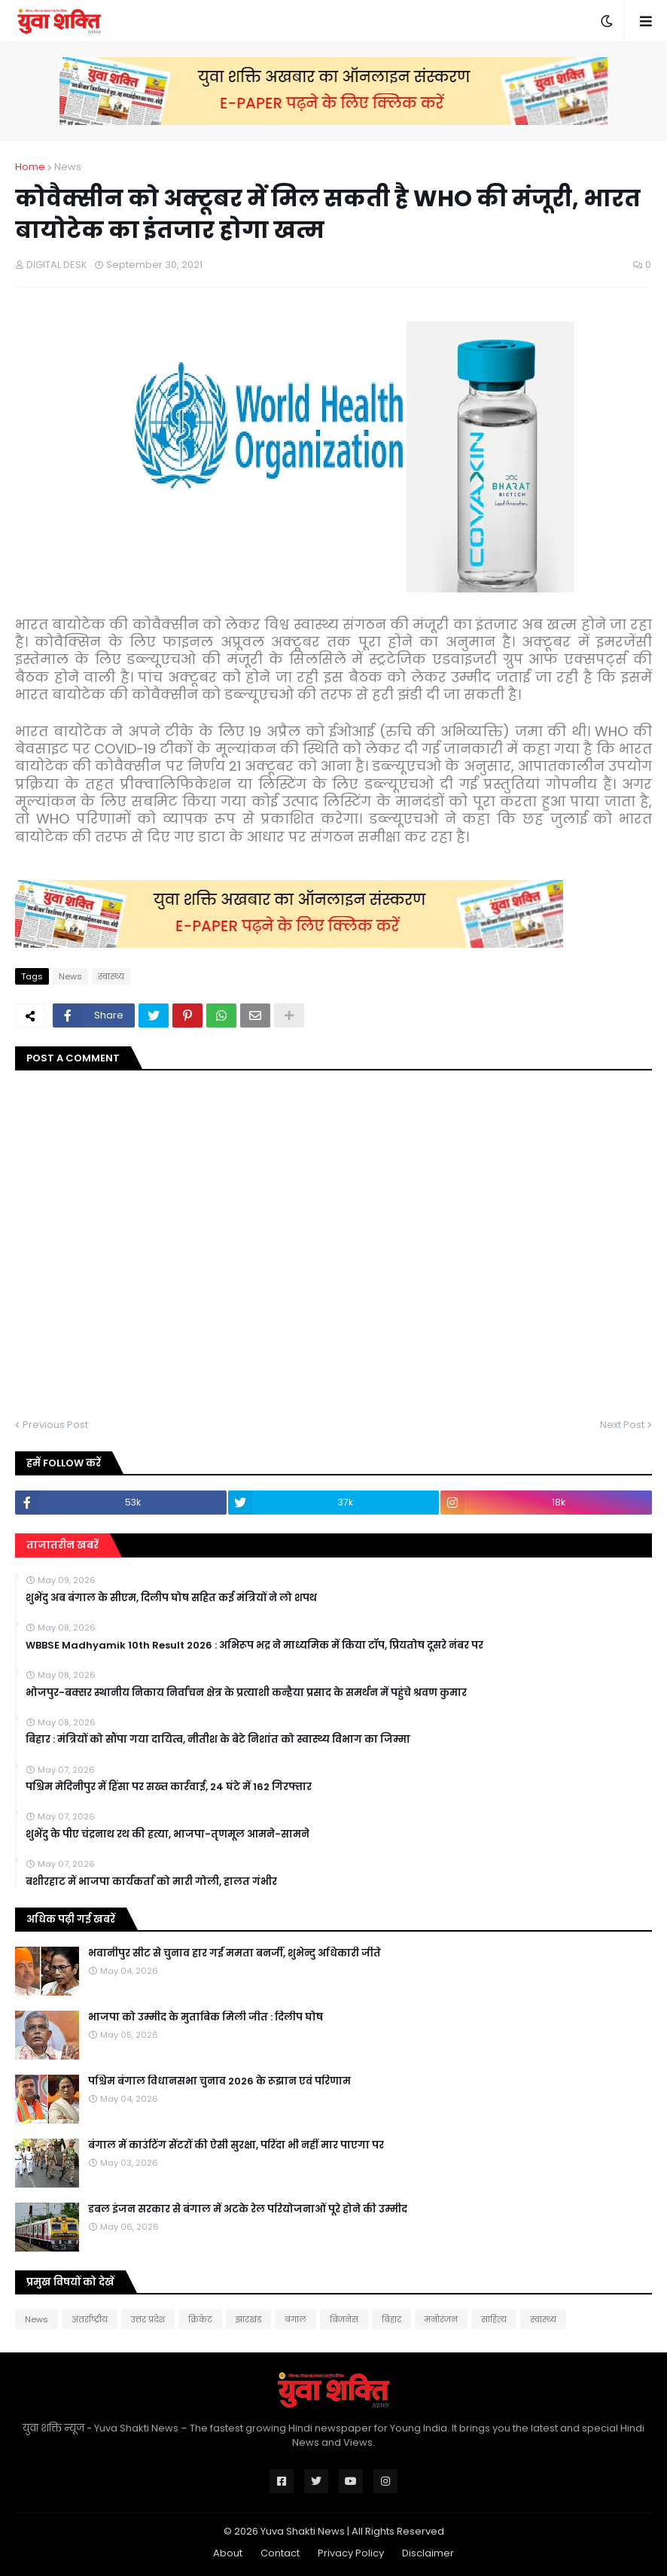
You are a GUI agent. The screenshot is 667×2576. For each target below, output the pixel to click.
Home (30, 167)
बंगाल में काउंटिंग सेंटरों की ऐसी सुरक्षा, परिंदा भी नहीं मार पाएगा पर (236, 2145)
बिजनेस (344, 2319)
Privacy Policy (351, 2553)
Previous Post (55, 1424)
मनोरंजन (441, 2319)
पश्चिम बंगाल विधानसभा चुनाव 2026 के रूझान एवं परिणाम (219, 2081)
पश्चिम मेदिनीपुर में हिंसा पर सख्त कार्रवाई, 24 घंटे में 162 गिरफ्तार (169, 1787)
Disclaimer (428, 2553)
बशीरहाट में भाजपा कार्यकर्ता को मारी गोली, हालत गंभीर (151, 1882)
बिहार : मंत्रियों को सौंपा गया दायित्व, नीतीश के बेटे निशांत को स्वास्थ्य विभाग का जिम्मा (218, 1739)
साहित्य (494, 2319)
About (227, 2553)
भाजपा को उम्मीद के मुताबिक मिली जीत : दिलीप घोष (205, 2017)
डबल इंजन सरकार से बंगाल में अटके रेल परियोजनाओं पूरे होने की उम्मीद (247, 2209)
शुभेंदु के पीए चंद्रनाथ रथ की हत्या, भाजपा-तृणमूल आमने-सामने (167, 1834)
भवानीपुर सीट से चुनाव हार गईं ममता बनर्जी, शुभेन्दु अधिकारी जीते (234, 1953)
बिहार (391, 2319)
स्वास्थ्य (111, 976)
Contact (280, 2553)
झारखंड (248, 2319)
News (67, 167)
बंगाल (295, 2319)
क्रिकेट (200, 2319)
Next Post (622, 1424)
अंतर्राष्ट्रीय (90, 2319)
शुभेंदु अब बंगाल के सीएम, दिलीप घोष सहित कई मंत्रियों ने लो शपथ (171, 1598)
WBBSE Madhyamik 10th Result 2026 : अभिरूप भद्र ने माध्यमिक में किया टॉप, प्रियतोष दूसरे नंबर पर (254, 1645)
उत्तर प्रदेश (148, 2319)
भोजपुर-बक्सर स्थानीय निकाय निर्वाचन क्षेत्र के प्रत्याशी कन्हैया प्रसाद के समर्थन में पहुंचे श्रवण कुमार (246, 1693)
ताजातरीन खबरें (62, 1545)
